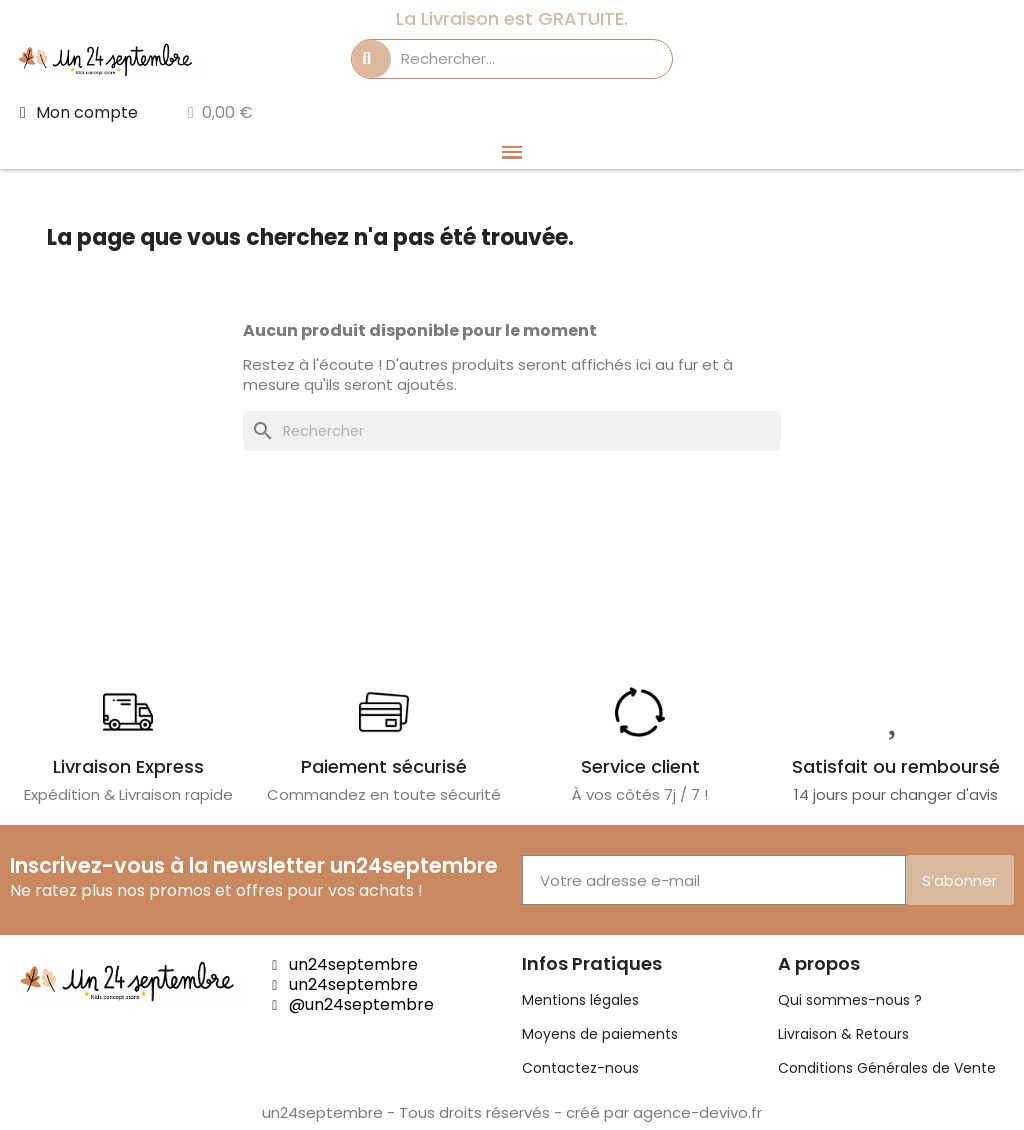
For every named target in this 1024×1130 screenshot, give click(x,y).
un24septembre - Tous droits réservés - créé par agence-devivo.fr (512, 1112)
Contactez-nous (580, 1068)
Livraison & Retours (843, 1034)
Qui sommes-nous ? (850, 1000)
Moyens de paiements (600, 1034)
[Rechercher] (512, 431)
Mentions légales (580, 1000)
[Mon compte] (79, 113)
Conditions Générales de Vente (887, 1068)
